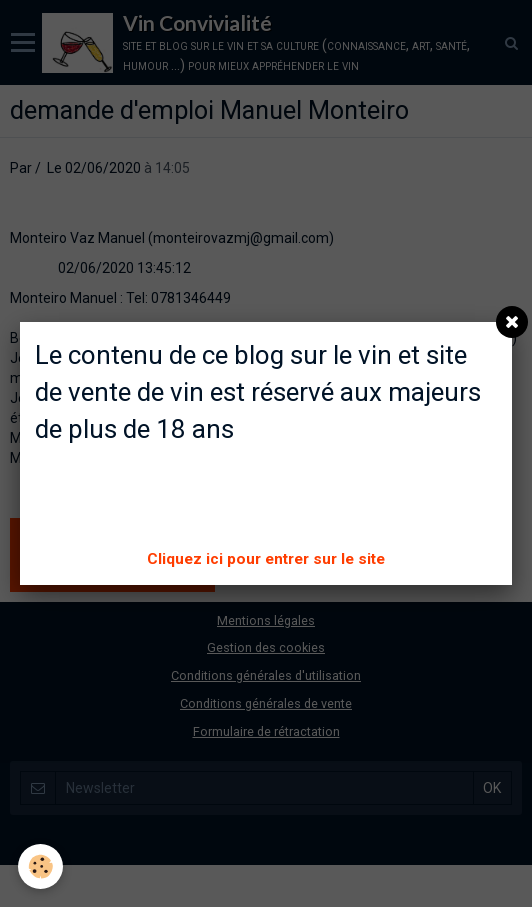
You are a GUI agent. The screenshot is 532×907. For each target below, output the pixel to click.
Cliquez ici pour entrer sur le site (266, 559)
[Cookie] (40, 866)
